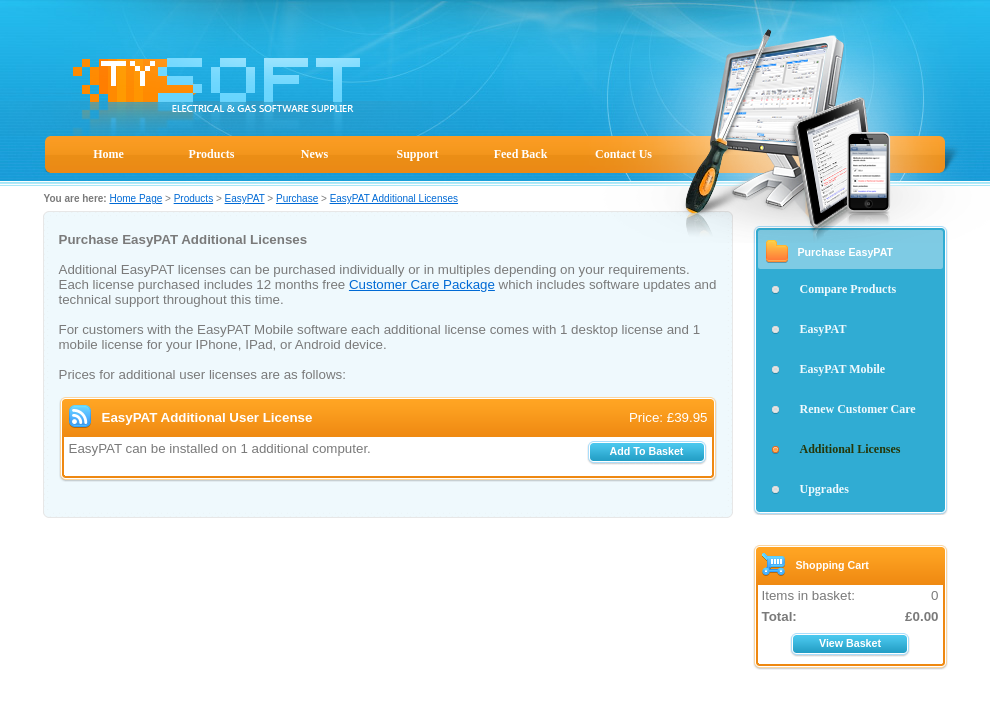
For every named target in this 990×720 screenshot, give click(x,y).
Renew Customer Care (858, 409)
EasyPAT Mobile (843, 369)
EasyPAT (245, 198)
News (314, 154)
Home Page (135, 198)
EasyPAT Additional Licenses (394, 198)
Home (108, 154)
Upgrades (824, 489)
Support (417, 154)
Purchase (297, 198)
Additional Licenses (850, 449)
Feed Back (521, 154)
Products (212, 154)
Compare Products (848, 289)
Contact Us (623, 154)
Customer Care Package (422, 284)
